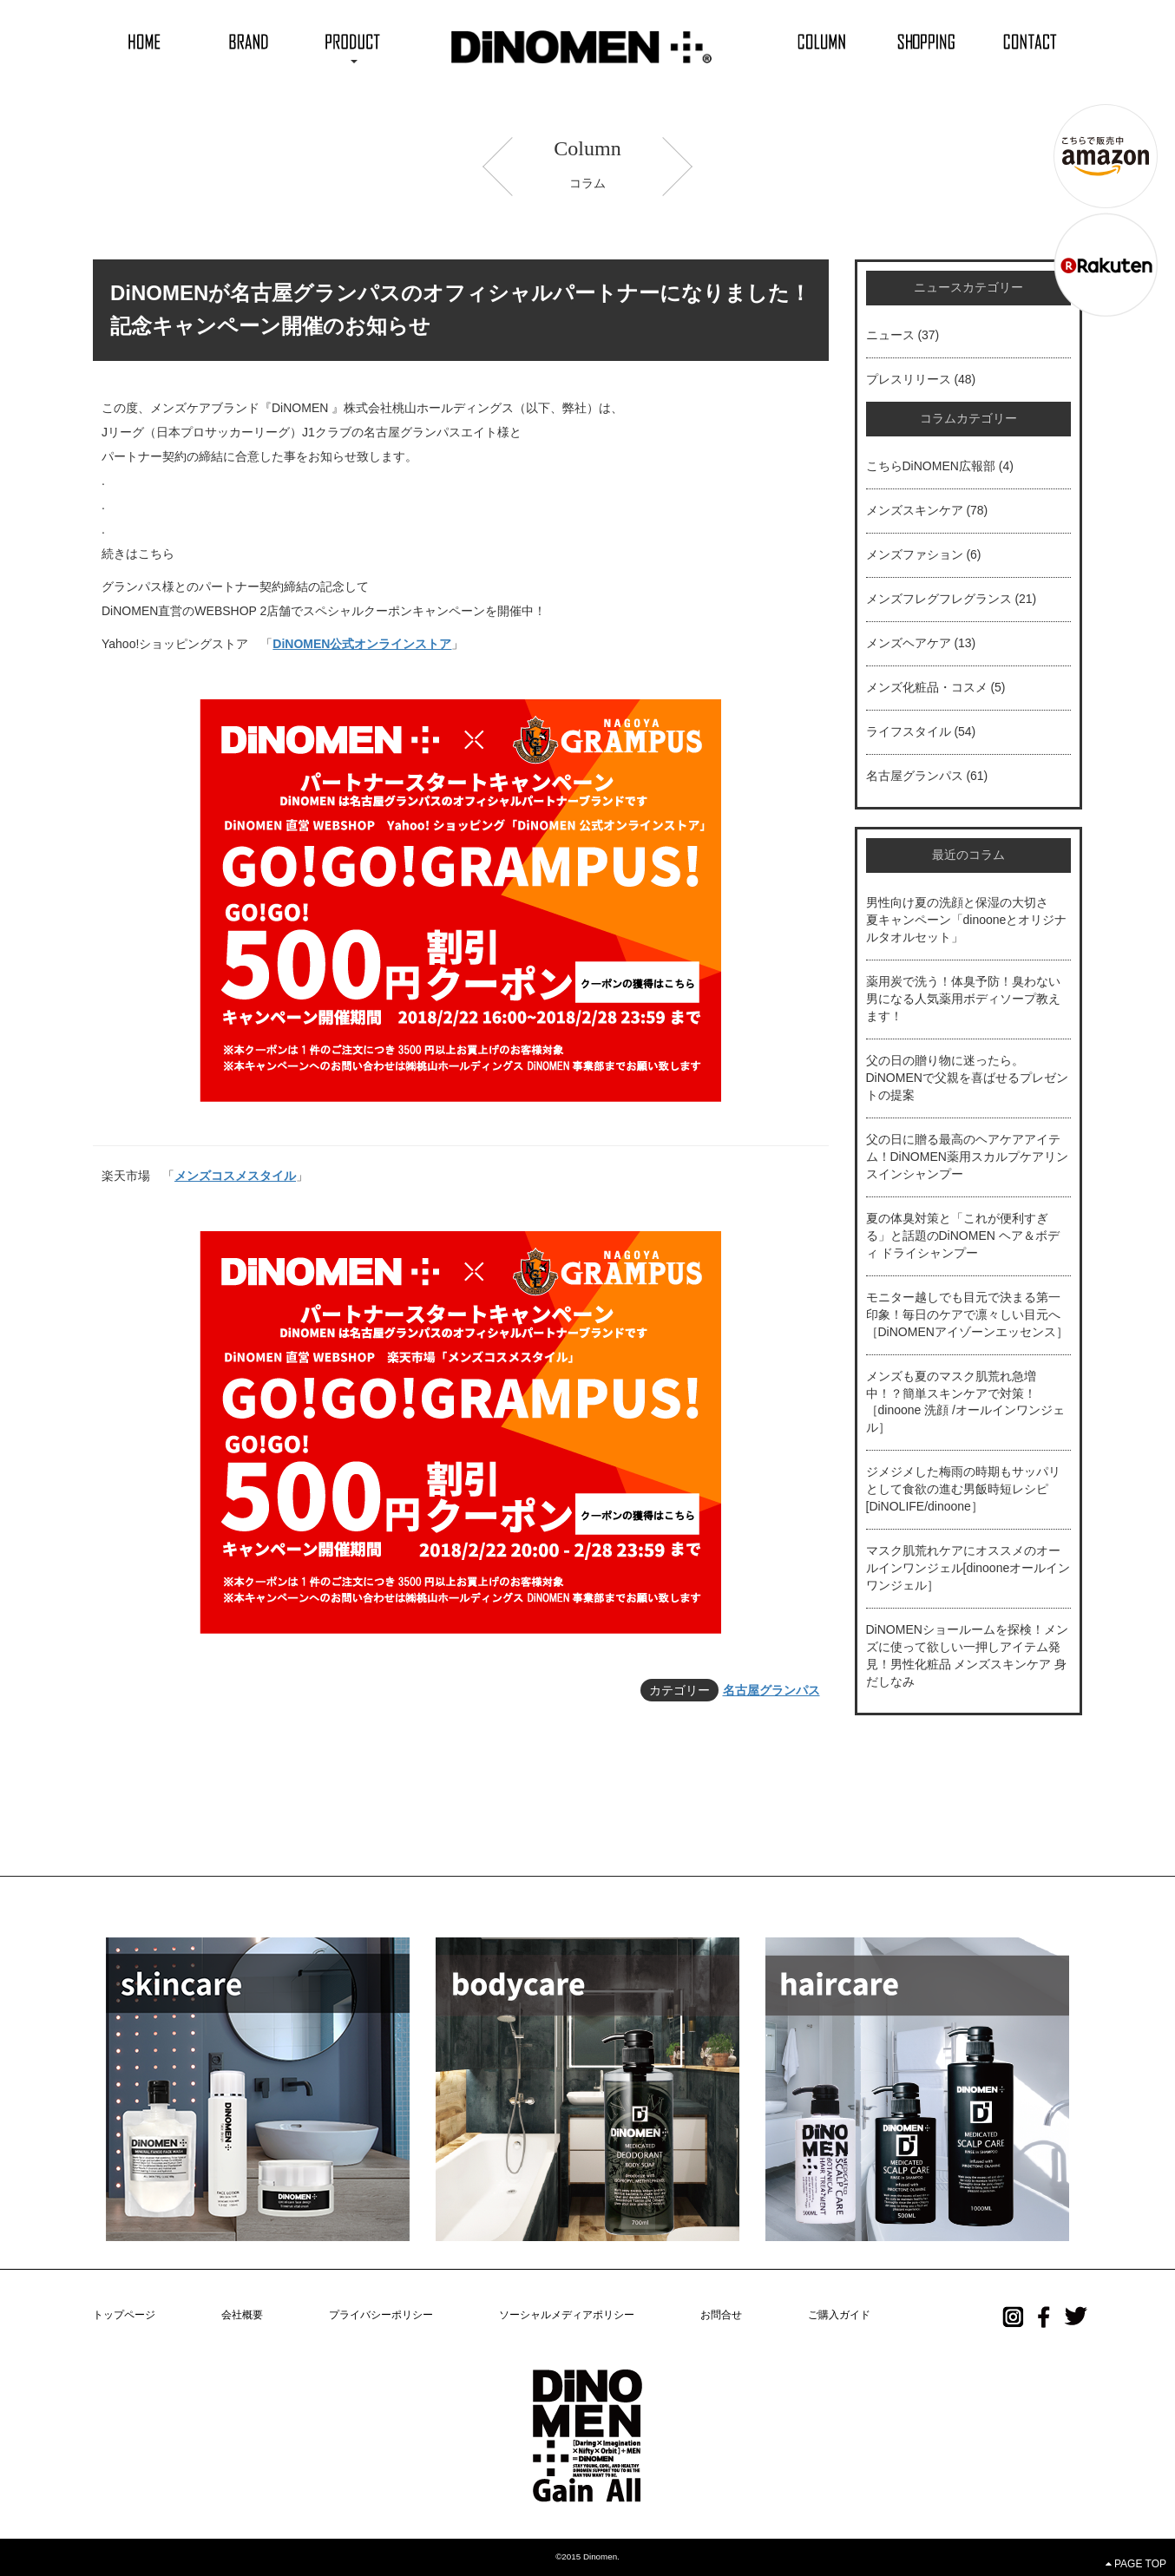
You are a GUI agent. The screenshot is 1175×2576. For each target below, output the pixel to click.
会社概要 (242, 2315)
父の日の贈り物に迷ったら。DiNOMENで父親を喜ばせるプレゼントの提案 (967, 1077)
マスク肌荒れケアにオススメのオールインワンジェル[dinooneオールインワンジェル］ (968, 1568)
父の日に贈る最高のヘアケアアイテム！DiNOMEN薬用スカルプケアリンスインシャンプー (967, 1156)
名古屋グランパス (771, 1690)
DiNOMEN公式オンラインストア (361, 644)
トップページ (124, 2315)
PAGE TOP (1136, 2564)
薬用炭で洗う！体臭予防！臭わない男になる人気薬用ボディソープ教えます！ (963, 998)
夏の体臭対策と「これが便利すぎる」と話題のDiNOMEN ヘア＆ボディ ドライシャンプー (963, 1235)
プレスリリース (908, 379)
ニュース (890, 335)
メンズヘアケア (908, 643)
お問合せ (721, 2315)
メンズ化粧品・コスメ (927, 687)
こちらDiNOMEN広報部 (930, 466)
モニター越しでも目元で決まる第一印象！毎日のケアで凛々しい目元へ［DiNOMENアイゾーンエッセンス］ (967, 1314)
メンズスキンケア (914, 510)
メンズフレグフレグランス (939, 599)
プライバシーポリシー (381, 2315)
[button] (353, 41)
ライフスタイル (908, 731)
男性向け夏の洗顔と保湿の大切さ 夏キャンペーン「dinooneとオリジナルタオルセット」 (966, 919)
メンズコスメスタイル (235, 1176)
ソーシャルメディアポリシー (566, 2315)
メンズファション (914, 554)
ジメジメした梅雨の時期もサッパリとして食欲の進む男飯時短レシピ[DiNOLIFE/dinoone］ (963, 1489)
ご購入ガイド (839, 2315)
